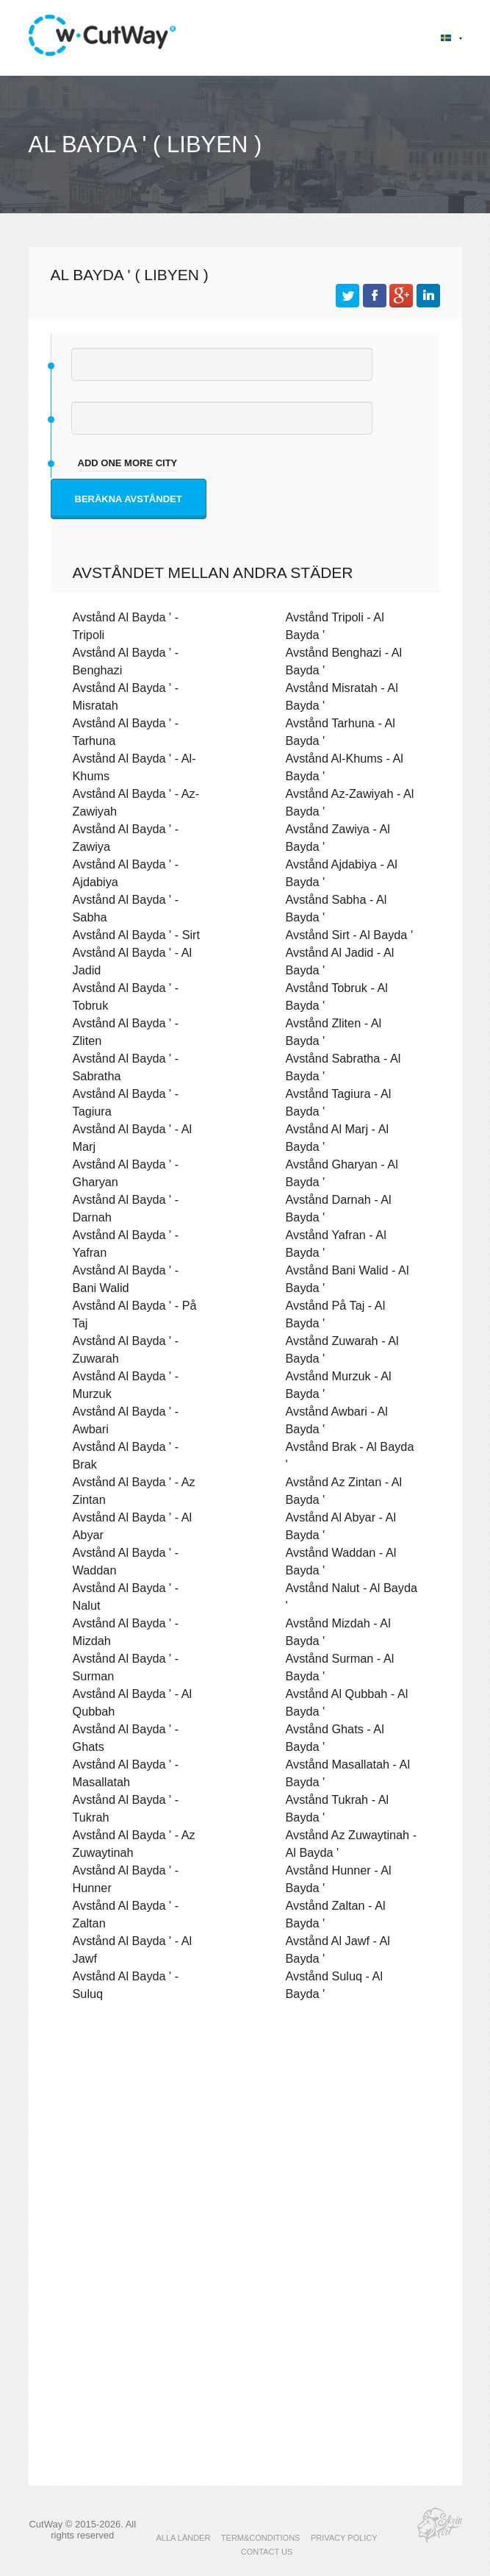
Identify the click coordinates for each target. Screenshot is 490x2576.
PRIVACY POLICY (344, 2537)
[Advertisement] (245, 2141)
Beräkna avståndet (128, 498)
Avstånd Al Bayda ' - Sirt (137, 934)
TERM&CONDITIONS (260, 2537)
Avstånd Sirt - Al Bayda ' (350, 934)
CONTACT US (267, 2551)
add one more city (128, 462)
